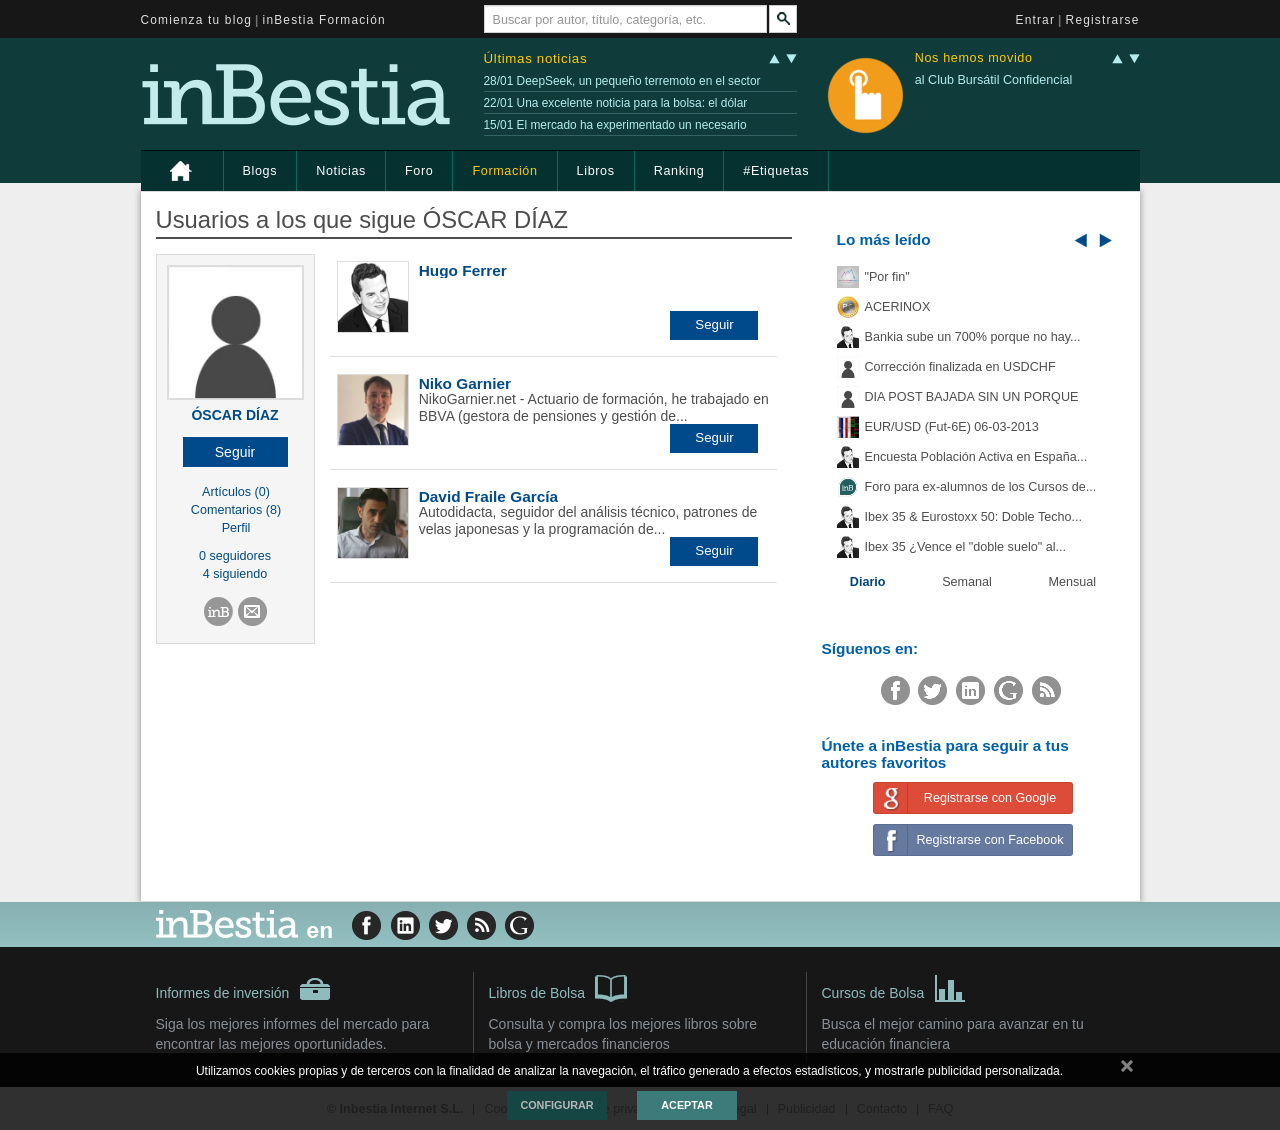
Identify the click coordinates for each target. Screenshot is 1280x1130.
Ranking (679, 171)
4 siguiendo (235, 574)
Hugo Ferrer (463, 270)
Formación (504, 171)
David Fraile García (488, 496)
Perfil (236, 528)
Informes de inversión (244, 989)
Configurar (556, 1105)
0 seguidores (235, 556)
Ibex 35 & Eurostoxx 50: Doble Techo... (974, 517)
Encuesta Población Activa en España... (976, 457)
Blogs (260, 171)
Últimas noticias (536, 58)
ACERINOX (898, 307)
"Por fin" (887, 277)
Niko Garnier (465, 383)
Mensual (1073, 582)
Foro (419, 171)
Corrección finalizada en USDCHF (960, 367)
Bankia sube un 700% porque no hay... (973, 337)
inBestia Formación (324, 20)
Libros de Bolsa (558, 987)
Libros (596, 171)
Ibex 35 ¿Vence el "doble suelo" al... (965, 547)
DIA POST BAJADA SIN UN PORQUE (972, 397)
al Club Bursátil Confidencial (994, 80)
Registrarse (1103, 20)
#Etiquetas (776, 171)
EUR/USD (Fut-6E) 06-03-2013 (952, 427)
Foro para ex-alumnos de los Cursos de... (981, 487)
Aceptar (686, 1105)
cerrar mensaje (1127, 1070)
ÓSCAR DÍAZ (234, 415)
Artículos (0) (236, 492)
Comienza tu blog (197, 20)
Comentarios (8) (236, 510)
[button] (235, 452)
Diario (868, 582)
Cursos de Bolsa (894, 987)
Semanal (967, 582)
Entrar (1036, 20)
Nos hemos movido (974, 58)
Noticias (341, 171)
